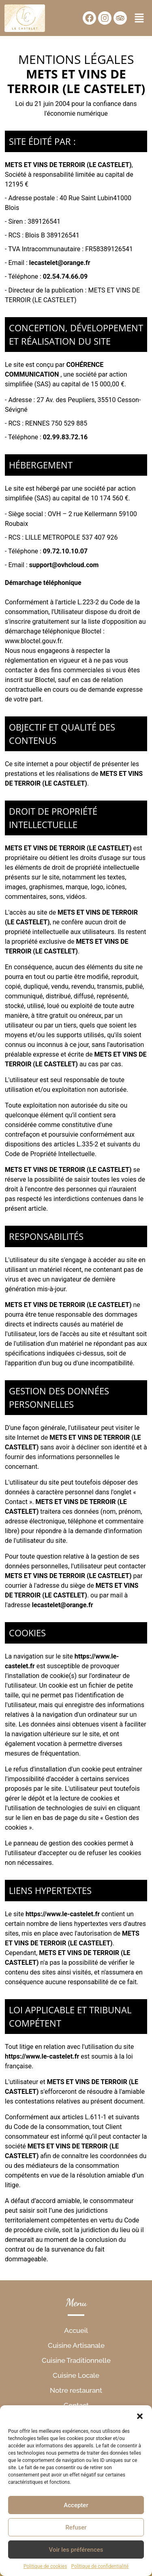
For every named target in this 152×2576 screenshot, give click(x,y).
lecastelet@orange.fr (59, 263)
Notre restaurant (76, 2390)
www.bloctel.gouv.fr (33, 641)
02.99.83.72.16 (65, 437)
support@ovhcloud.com (64, 565)
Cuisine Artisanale (76, 2345)
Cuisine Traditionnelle (76, 2360)
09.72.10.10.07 (65, 551)
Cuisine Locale (76, 2375)
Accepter (76, 2505)
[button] (140, 2415)
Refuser (75, 2527)
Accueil (76, 2330)
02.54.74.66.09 (65, 276)
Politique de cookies (45, 2566)
